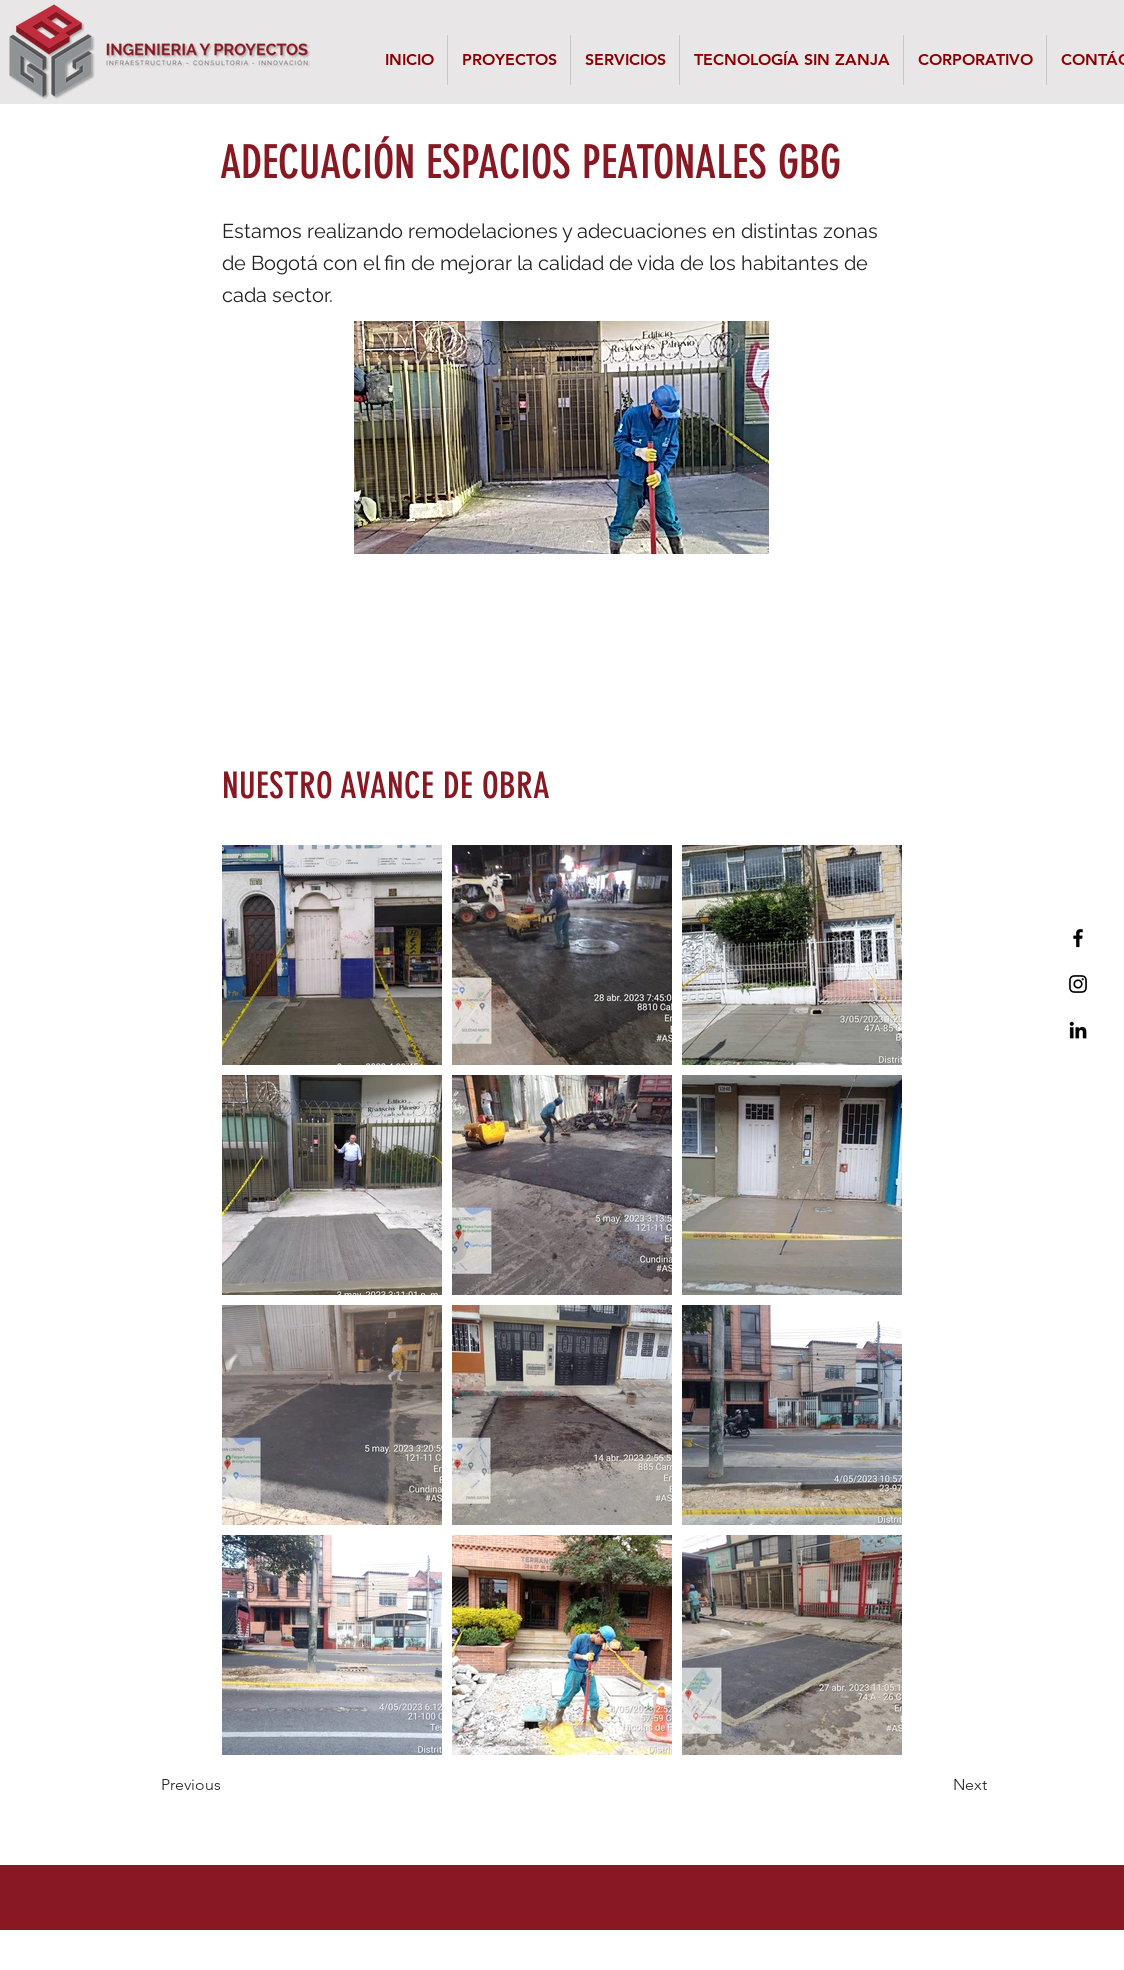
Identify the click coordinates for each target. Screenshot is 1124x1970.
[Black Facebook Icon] (1078, 938)
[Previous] (227, 1785)
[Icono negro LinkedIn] (1078, 1030)
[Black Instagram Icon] (1078, 984)
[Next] (937, 1785)
